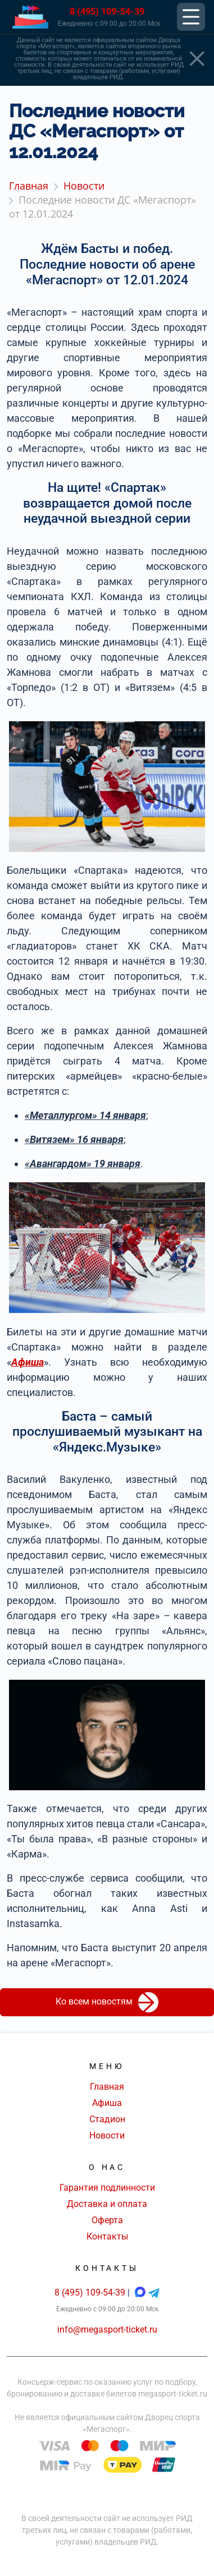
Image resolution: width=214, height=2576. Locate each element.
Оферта (107, 2220)
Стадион (107, 2119)
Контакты (107, 2236)
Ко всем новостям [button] (107, 2002)
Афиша (107, 2103)
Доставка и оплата (107, 2204)
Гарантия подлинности (107, 2187)
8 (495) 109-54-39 (107, 11)
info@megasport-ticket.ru (107, 2329)
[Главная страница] (30, 17)
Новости (107, 2135)
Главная (107, 2086)
